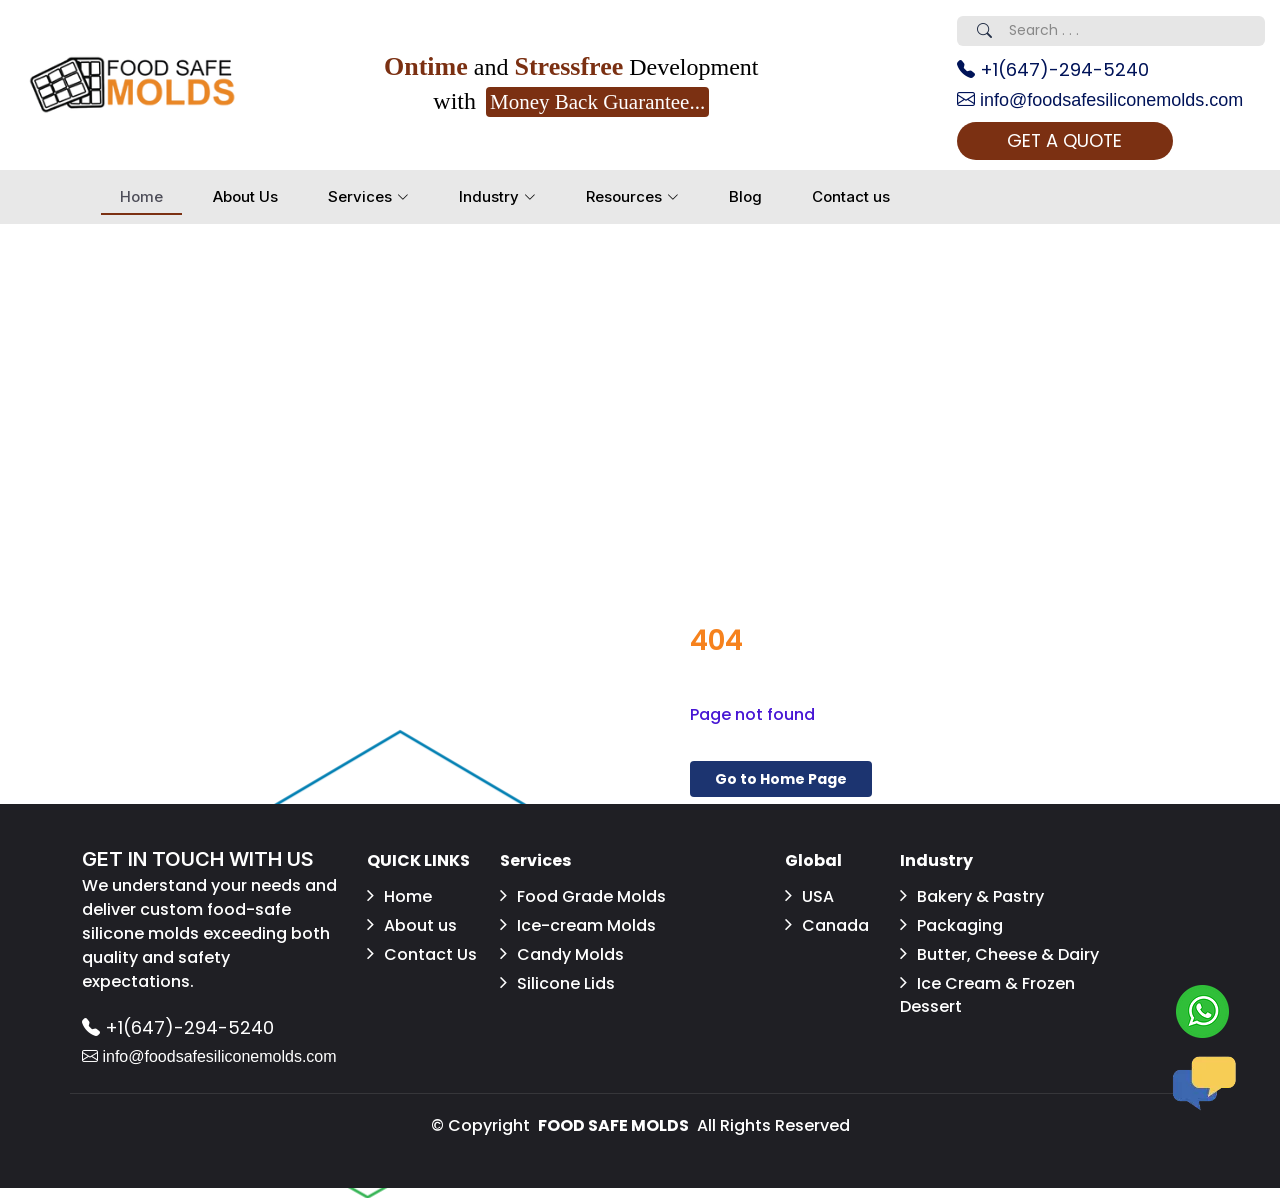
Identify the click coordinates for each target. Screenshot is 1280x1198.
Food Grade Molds (583, 896)
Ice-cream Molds (578, 925)
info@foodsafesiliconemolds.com (1100, 100)
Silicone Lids (557, 983)
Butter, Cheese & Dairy (999, 954)
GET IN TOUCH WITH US (198, 859)
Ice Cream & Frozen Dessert (987, 995)
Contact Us (422, 954)
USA (809, 896)
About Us (245, 196)
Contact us (851, 196)
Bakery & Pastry (972, 896)
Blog (745, 196)
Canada (827, 925)
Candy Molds (562, 954)
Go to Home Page (781, 779)
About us (412, 925)
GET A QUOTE (1064, 140)
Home (141, 196)
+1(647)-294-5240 (1053, 69)
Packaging (951, 925)
